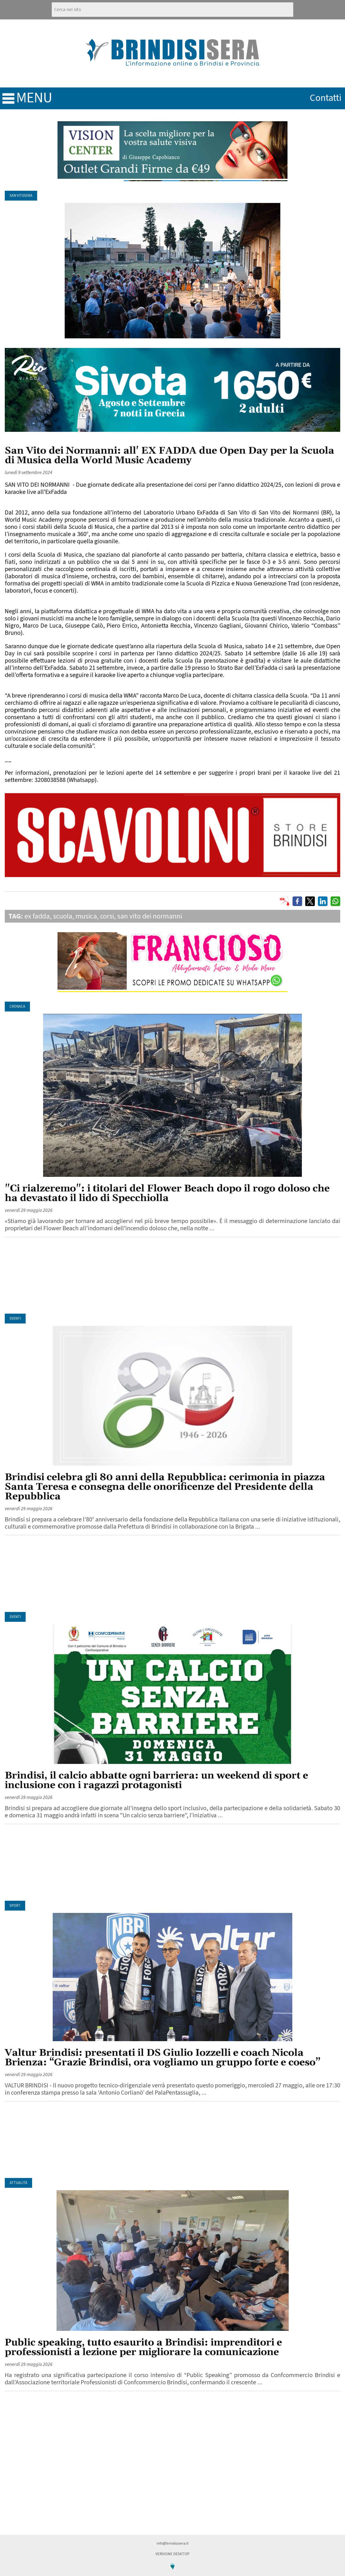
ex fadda (37, 916)
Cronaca (17, 1006)
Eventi (15, 1318)
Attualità (18, 2182)
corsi (107, 916)
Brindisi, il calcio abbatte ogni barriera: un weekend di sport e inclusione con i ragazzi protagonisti (156, 1780)
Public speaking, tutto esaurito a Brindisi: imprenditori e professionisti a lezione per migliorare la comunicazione (143, 2347)
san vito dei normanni (149, 916)
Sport (15, 1905)
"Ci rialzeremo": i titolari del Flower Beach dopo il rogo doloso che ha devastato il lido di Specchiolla (167, 1193)
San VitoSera (21, 195)
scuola (62, 916)
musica (86, 916)
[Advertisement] (172, 1275)
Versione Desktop (172, 2554)
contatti (325, 98)
